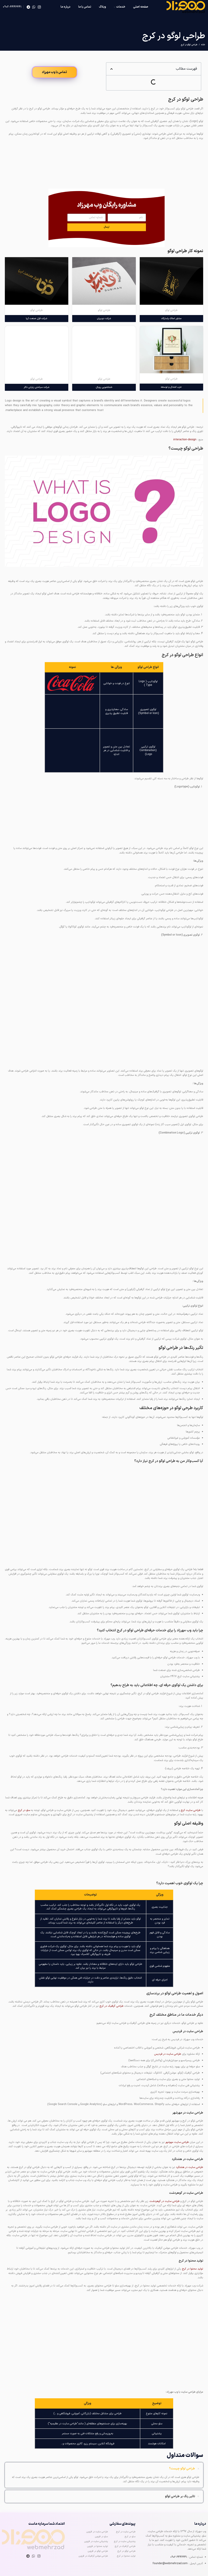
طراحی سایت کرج (191, 1810)
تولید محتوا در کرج (192, 2269)
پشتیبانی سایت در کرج (124, 2541)
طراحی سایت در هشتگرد (189, 2167)
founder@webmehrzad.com (170, 2563)
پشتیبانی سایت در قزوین (96, 2541)
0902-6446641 (12, 9)
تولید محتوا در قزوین (97, 2546)
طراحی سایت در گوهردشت (165, 2201)
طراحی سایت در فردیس (167, 2054)
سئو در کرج (24, 1810)
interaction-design (184, 440)
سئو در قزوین (101, 2536)
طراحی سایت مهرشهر (177, 2142)
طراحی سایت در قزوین (97, 2531)
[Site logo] (185, 9)
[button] (111, 69)
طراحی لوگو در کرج (126, 2551)
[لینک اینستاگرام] (39, 9)
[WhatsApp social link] (34, 9)
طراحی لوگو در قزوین (98, 2551)
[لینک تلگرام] (28, 9)
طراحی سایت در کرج (125, 2531)
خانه (203, 44)
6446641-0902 (178, 2557)
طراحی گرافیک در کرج (111, 2006)
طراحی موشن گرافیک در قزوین (93, 2556)
